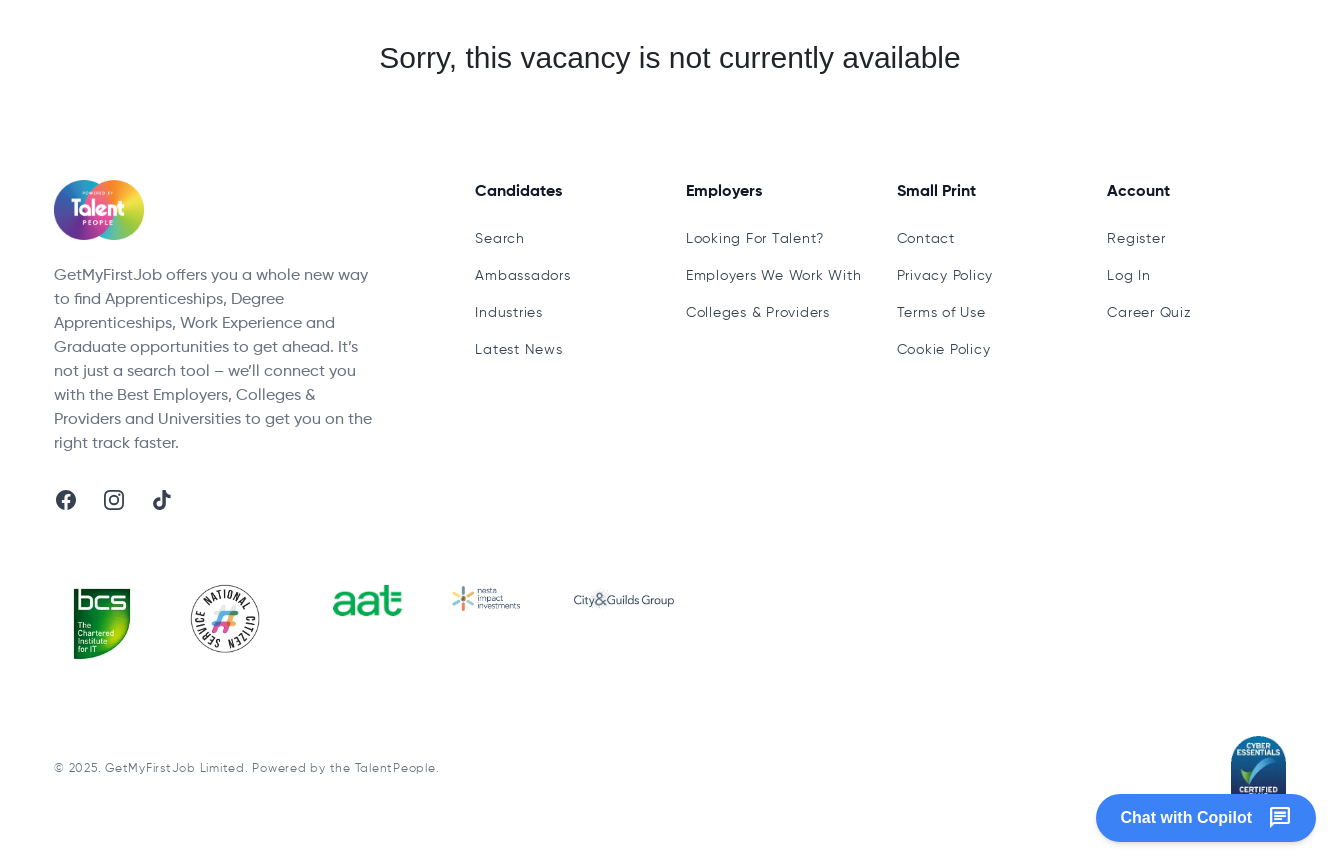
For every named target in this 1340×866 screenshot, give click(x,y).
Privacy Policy (945, 276)
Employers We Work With (774, 276)
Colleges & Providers (758, 313)
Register (1136, 239)
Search (500, 239)
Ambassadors (522, 276)
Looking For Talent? (755, 239)
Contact (926, 239)
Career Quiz (1149, 313)
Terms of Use (941, 313)
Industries (509, 313)
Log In (1129, 276)
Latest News (518, 350)
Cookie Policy (944, 350)
